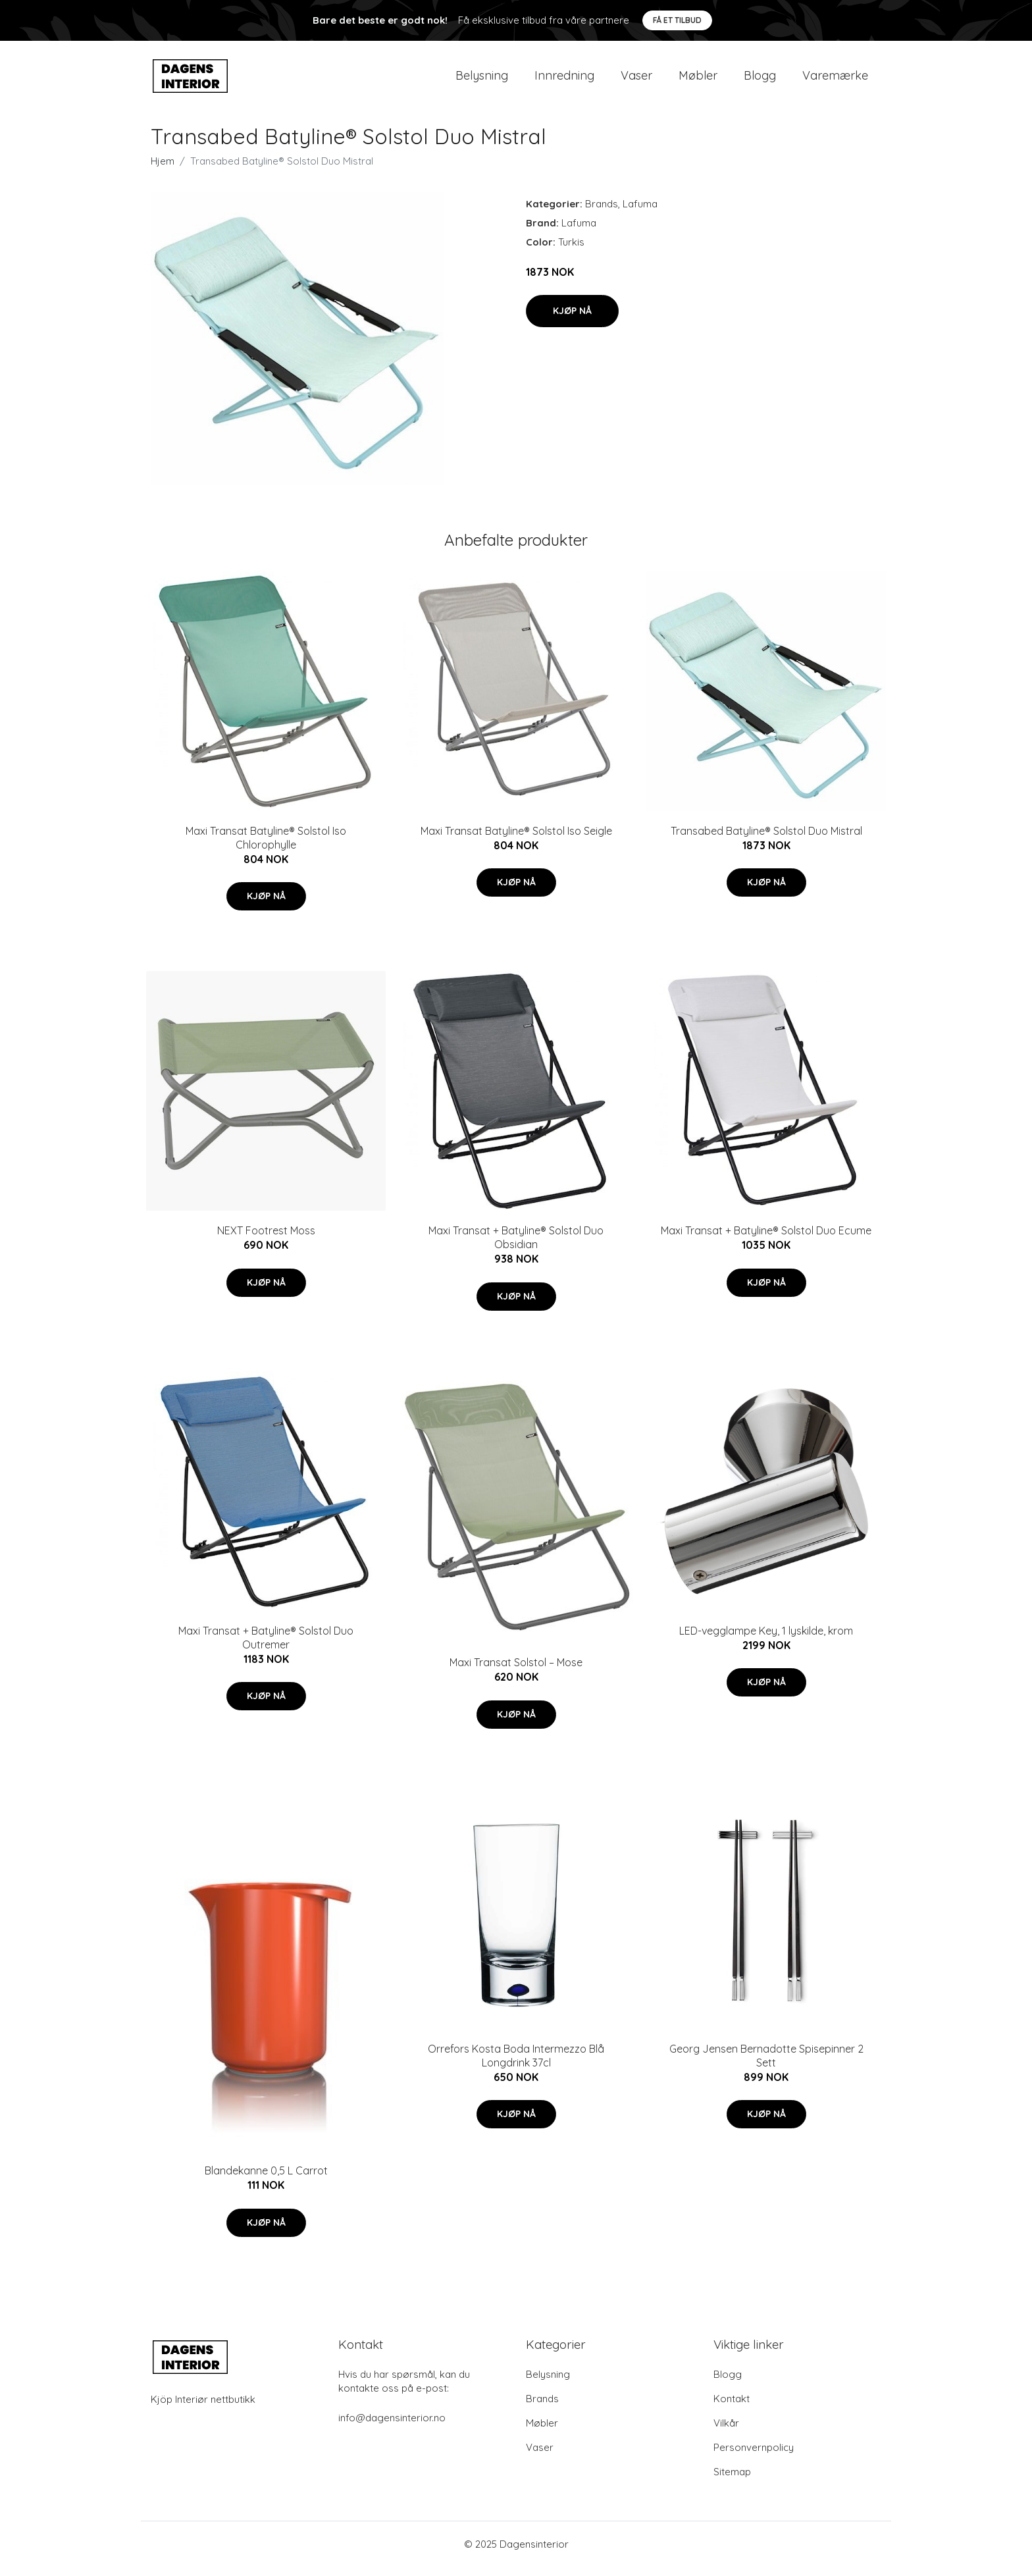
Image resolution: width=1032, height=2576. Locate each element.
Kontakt (731, 2408)
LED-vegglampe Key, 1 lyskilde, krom (766, 1639)
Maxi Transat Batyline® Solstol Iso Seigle (516, 840)
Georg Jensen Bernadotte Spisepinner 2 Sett (766, 2064)
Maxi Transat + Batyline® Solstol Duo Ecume (766, 1239)
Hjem (162, 170)
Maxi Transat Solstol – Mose (516, 1671)
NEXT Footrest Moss (266, 1239)
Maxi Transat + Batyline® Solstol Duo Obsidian (516, 1246)
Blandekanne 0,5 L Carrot (266, 2179)
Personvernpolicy (753, 2456)
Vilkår (726, 2432)
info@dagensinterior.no (392, 2427)
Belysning (481, 80)
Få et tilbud (677, 20)
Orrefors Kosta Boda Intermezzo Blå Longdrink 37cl (516, 2064)
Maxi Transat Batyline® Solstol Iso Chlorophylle (266, 846)
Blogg (760, 80)
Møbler (698, 80)
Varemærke (835, 80)
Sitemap (732, 2481)
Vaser (636, 80)
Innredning (564, 80)
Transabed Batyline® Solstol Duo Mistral (766, 840)
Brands (601, 213)
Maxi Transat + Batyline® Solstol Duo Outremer (265, 1646)
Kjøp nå (572, 320)
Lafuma (640, 213)
